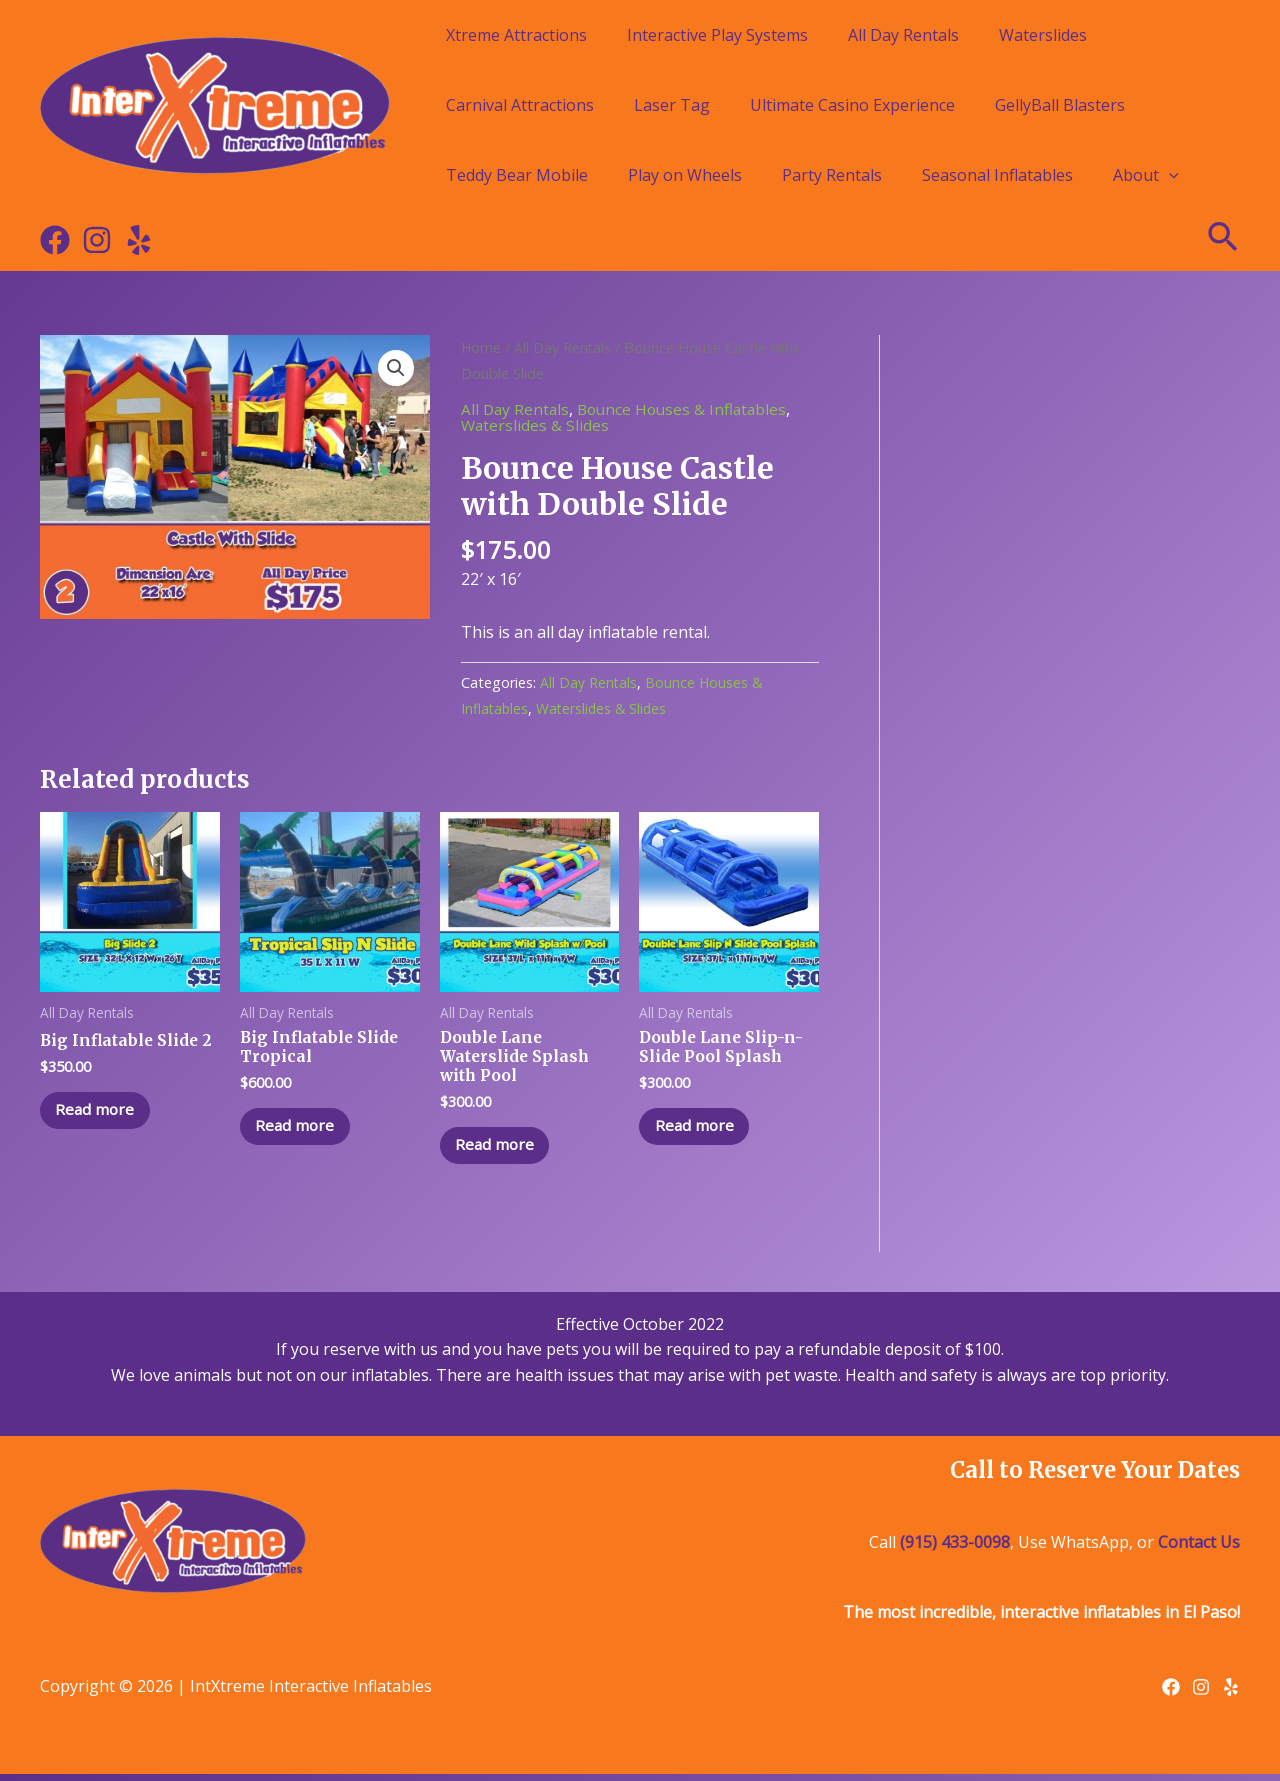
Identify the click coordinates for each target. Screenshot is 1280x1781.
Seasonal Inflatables (997, 175)
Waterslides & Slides (536, 425)
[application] (1169, 175)
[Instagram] (97, 240)
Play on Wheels (685, 175)
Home (481, 347)
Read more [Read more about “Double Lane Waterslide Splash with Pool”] (500, 1150)
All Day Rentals (903, 35)
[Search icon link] (1224, 240)
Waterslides (1043, 35)
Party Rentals (832, 175)
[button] (396, 369)
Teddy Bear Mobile (517, 175)
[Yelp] (139, 240)
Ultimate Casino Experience (852, 105)
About (1146, 175)
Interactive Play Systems (717, 35)
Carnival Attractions (520, 105)
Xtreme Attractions (516, 35)
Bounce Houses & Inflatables (688, 409)
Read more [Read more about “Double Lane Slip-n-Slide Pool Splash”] (699, 1130)
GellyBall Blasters (1060, 105)
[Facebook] (55, 240)
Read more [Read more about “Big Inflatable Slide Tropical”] (300, 1130)
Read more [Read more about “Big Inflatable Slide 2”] (100, 1112)
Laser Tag (672, 105)
